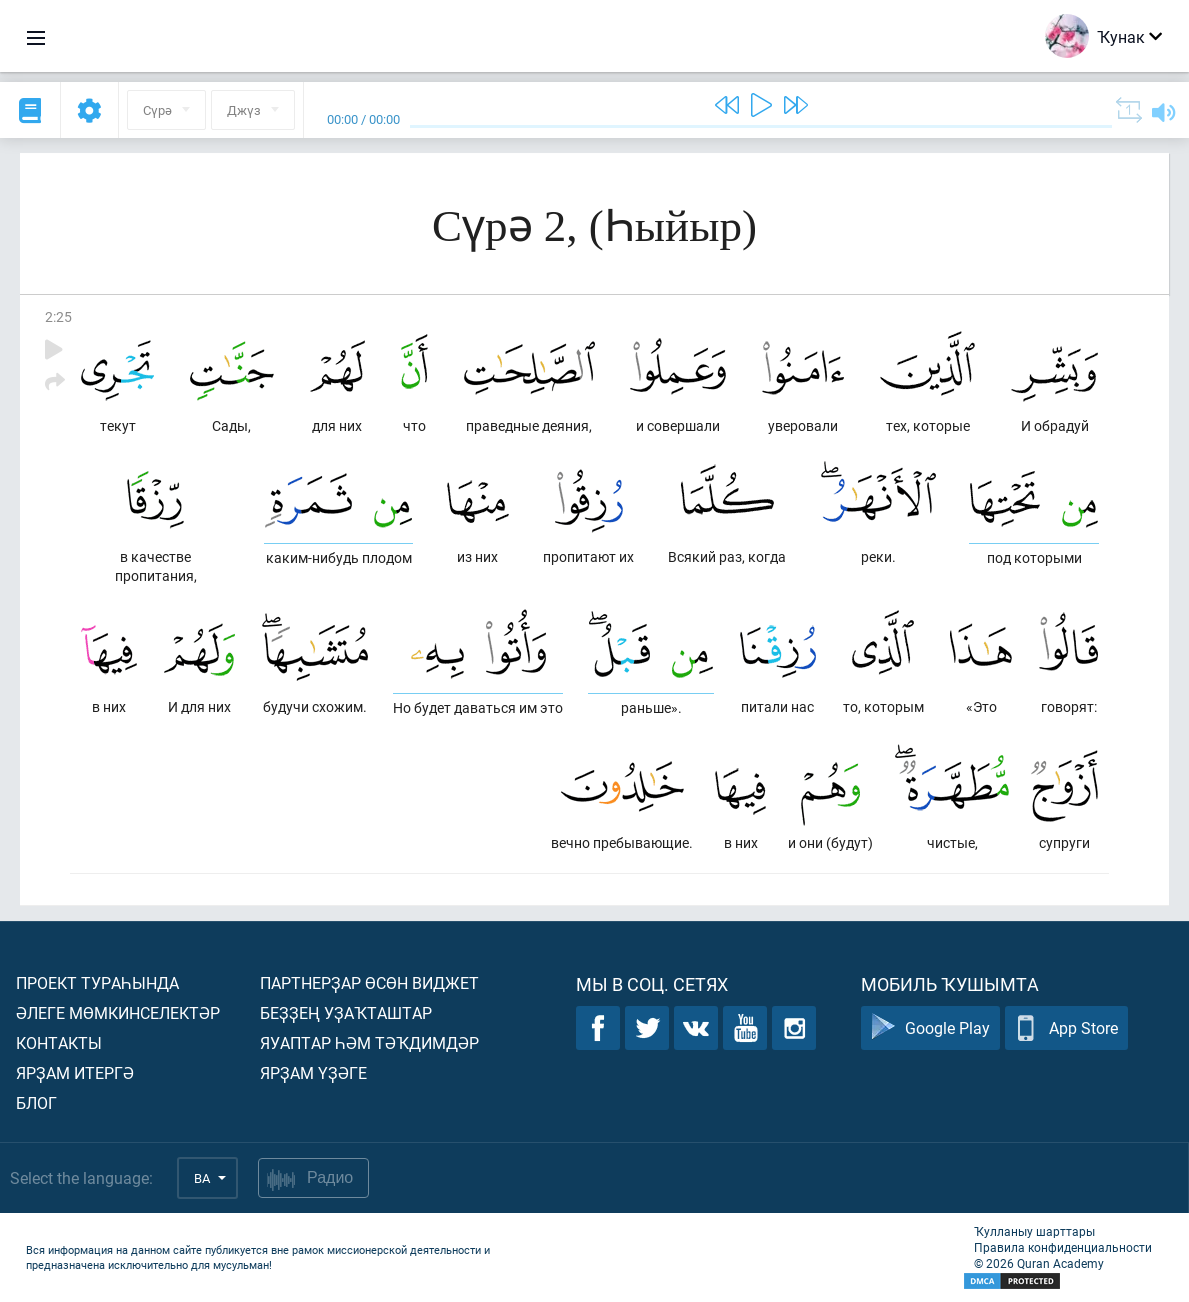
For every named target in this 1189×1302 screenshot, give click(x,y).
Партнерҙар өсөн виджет (369, 982)
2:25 (58, 316)
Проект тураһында (97, 982)
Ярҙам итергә (75, 1072)
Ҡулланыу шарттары (1034, 1231)
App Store (1066, 1028)
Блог (36, 1102)
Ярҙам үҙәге (313, 1072)
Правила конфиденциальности (1063, 1247)
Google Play (930, 1028)
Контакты (59, 1042)
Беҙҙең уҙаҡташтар (346, 1012)
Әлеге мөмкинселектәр (118, 1012)
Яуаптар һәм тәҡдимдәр (369, 1042)
